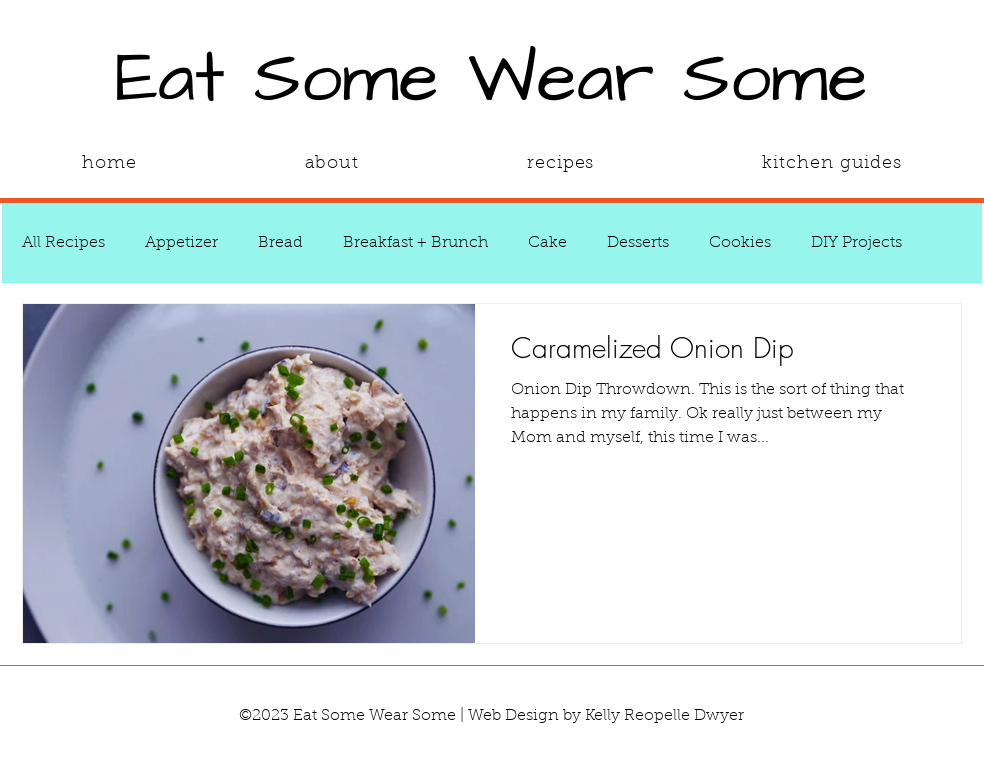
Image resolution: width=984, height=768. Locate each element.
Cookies (740, 243)
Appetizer (181, 243)
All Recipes (63, 243)
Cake (547, 243)
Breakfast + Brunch (415, 243)
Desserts (638, 243)
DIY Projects (856, 243)
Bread (280, 243)
